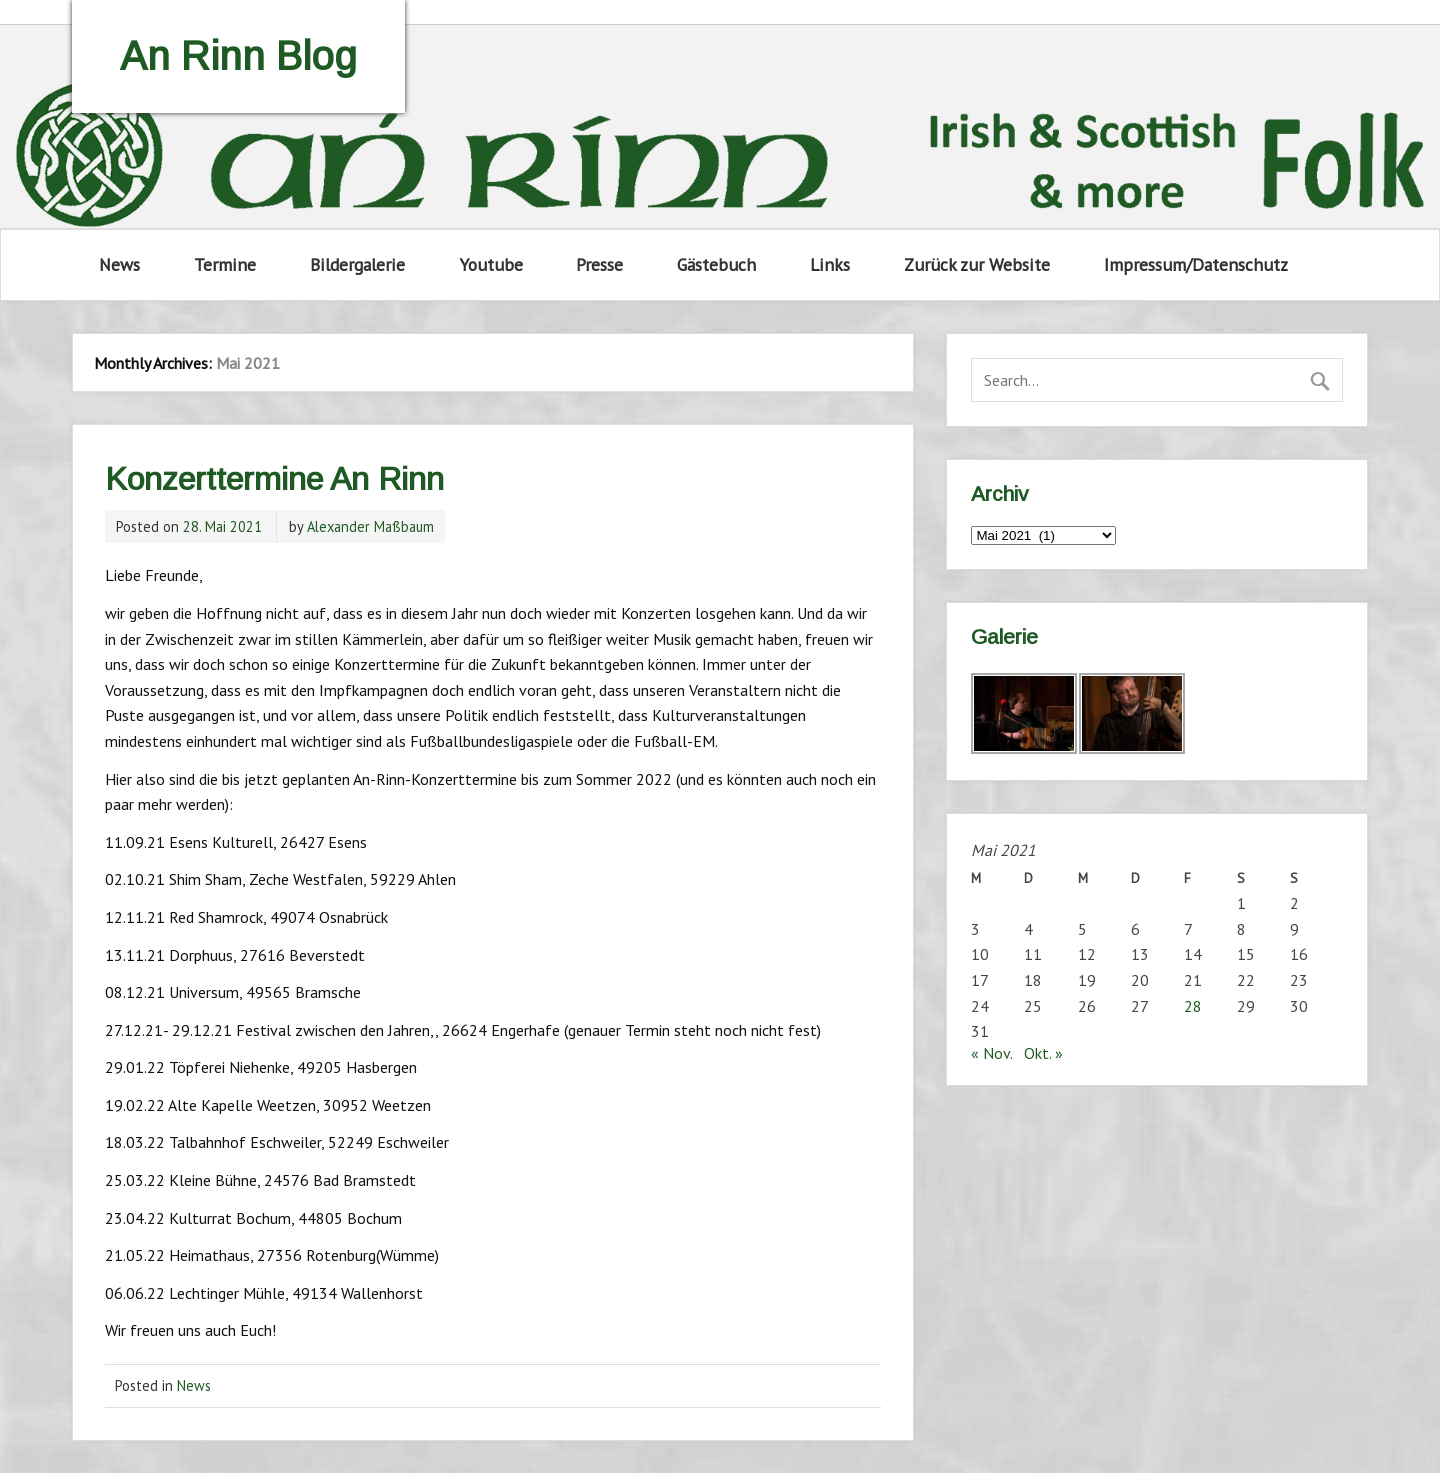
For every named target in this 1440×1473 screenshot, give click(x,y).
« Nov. (991, 1053)
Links (830, 264)
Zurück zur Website (977, 264)
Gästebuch (716, 264)
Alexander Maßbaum (370, 526)
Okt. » (1043, 1053)
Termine (225, 264)
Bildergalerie (357, 264)
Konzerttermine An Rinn (274, 479)
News (119, 264)
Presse (599, 264)
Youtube (491, 264)
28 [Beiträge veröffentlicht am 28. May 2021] (1193, 1006)
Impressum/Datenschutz (1196, 264)
